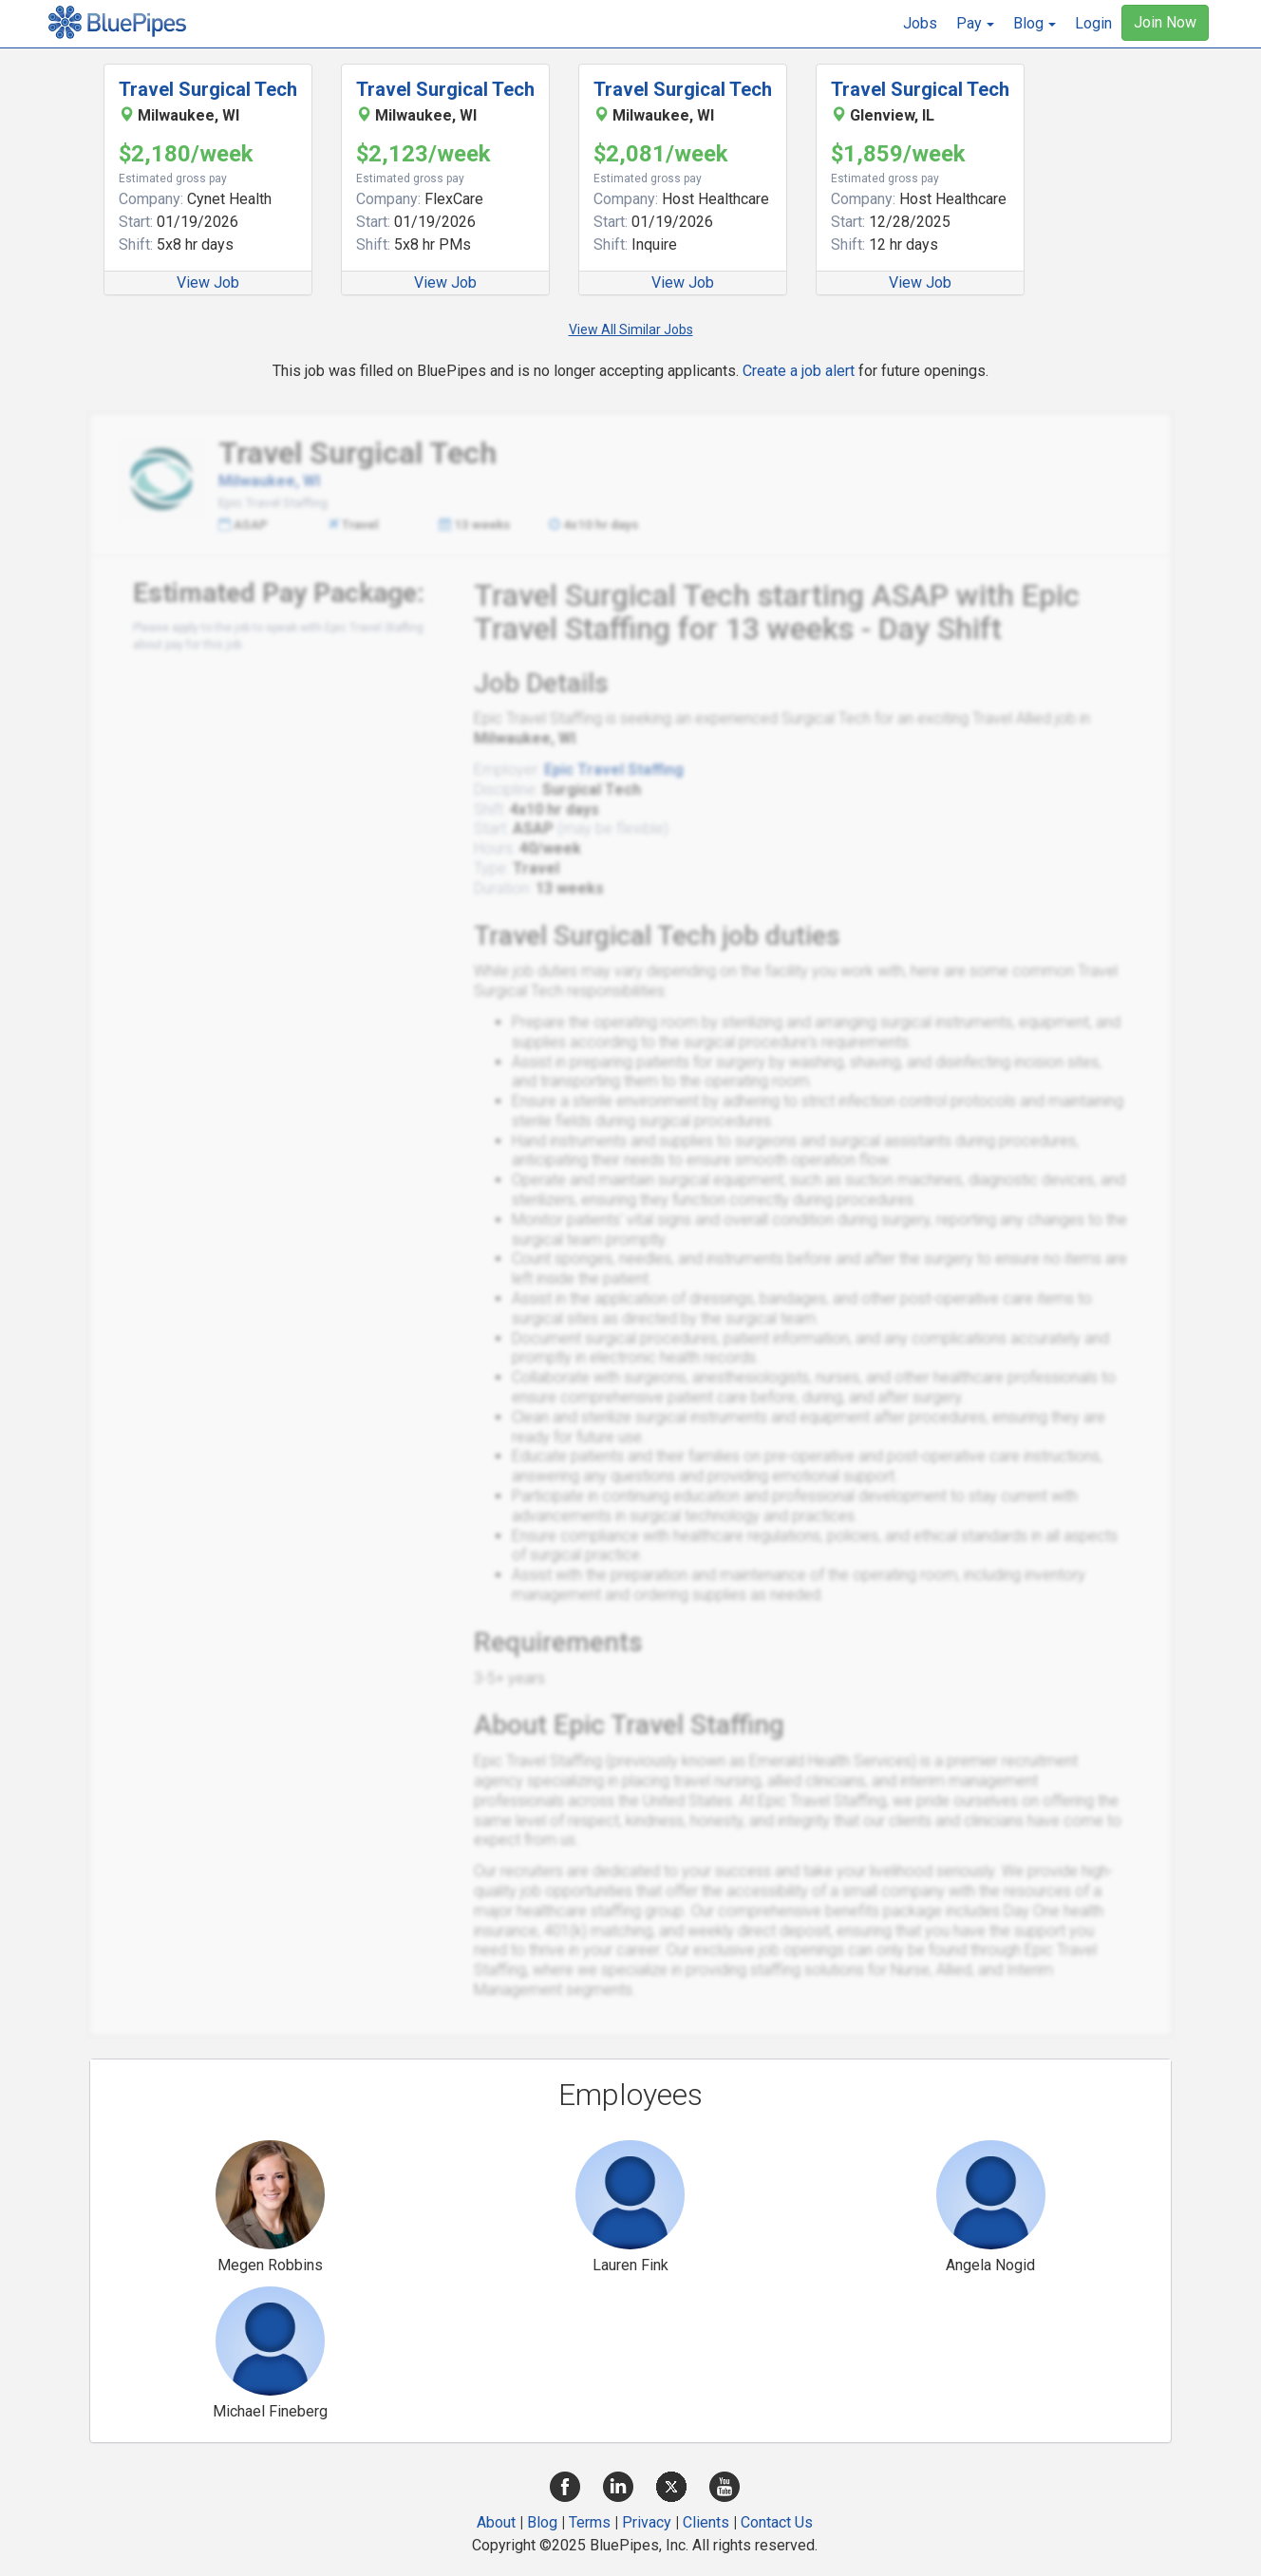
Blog (542, 2522)
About (496, 2522)
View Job (208, 282)
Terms (590, 2522)
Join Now (1165, 22)
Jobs (920, 23)
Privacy (646, 2522)
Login (1093, 23)
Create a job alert (799, 371)
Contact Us (777, 2522)
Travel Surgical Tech (208, 89)
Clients (706, 2522)
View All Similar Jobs (631, 329)
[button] (975, 23)
